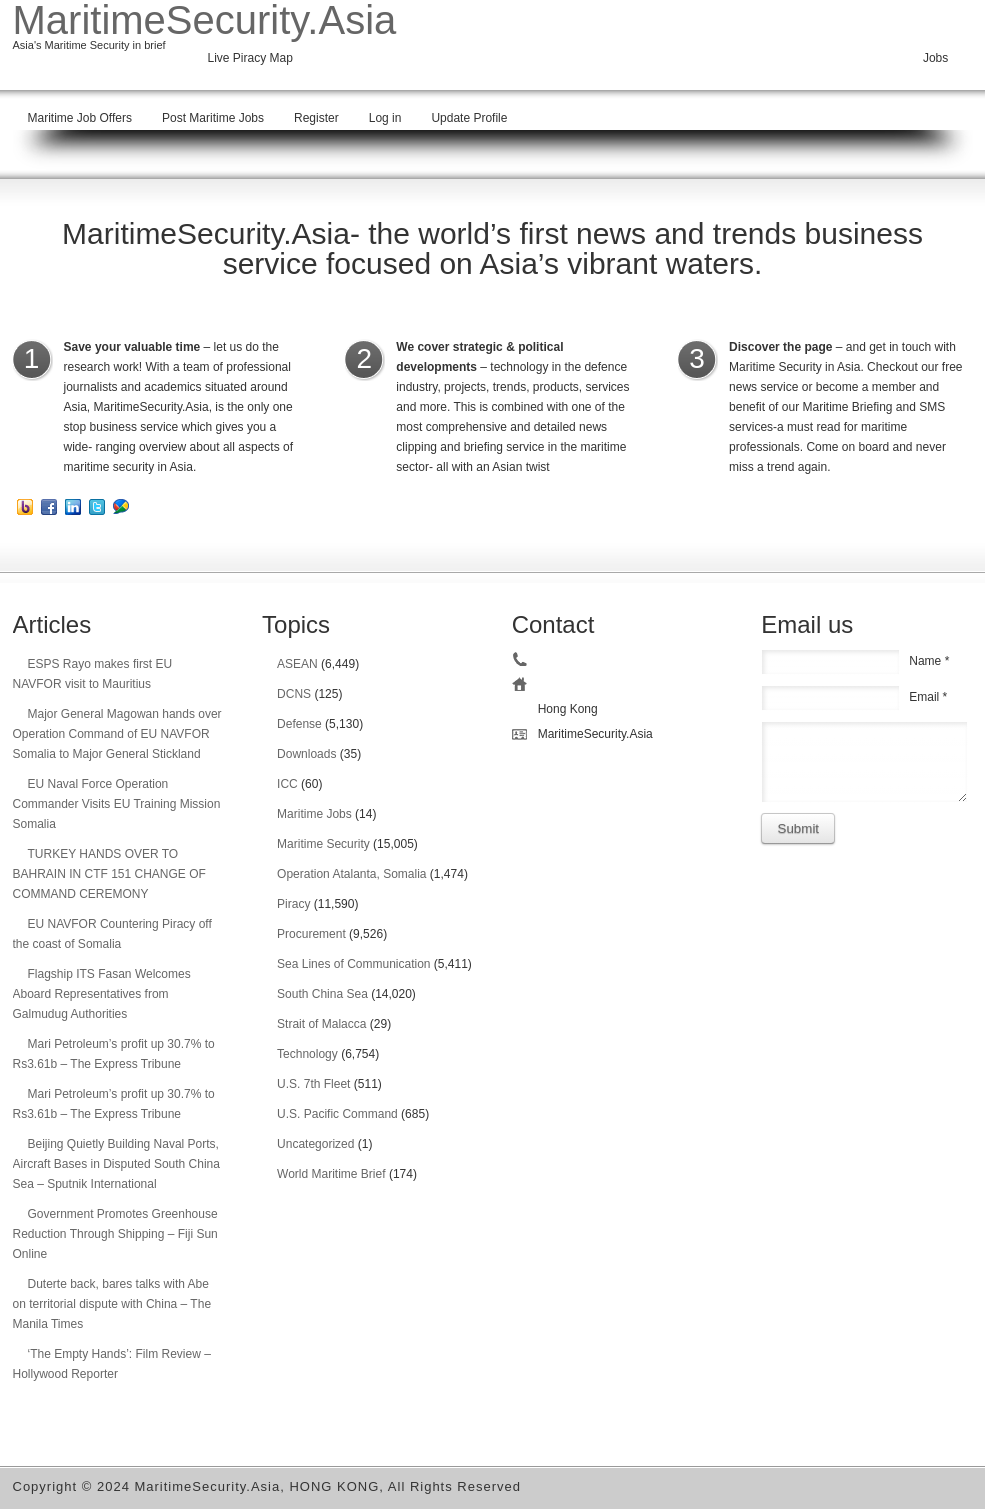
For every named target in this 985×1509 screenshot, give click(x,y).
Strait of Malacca (321, 1024)
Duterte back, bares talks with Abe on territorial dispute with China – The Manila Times (112, 1304)
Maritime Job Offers (80, 118)
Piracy (293, 904)
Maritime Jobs (314, 814)
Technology (307, 1054)
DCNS (294, 694)
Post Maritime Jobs (213, 118)
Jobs (935, 58)
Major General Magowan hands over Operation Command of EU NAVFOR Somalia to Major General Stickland (117, 734)
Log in (385, 118)
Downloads (306, 754)
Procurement (311, 934)
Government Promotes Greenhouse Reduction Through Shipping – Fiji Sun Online (115, 1234)
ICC (287, 784)
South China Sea (322, 994)
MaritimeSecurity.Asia (205, 20)
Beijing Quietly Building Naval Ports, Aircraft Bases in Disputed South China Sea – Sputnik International (116, 1164)
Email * (928, 697)
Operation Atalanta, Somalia (351, 874)
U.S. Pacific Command (337, 1114)
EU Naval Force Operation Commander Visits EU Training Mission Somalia (117, 804)
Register (316, 118)
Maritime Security (323, 844)
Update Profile (469, 118)
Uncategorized (315, 1144)
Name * (929, 661)
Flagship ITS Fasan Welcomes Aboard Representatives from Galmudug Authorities (102, 994)
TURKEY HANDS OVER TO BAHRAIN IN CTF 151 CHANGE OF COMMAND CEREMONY (109, 874)
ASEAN (297, 664)
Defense (299, 724)
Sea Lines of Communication (353, 964)
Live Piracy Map (250, 58)
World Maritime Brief (331, 1174)
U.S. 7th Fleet (313, 1084)
